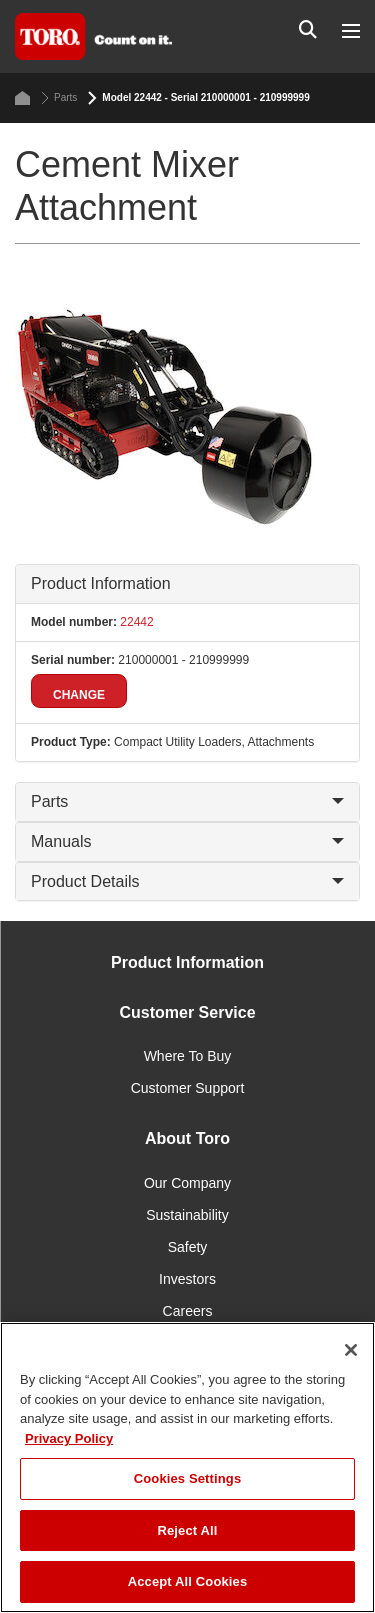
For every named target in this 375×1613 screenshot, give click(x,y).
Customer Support (188, 1088)
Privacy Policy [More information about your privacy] (69, 1438)
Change (79, 695)
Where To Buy (188, 1056)
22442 (135, 622)
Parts (59, 98)
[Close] (351, 1350)
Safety (188, 1247)
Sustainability (187, 1215)
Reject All (187, 1530)
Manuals (187, 841)
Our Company (187, 1183)
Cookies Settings (188, 1478)
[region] (187, 1467)
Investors (187, 1279)
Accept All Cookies (188, 1581)
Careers (188, 1311)
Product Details (187, 881)
